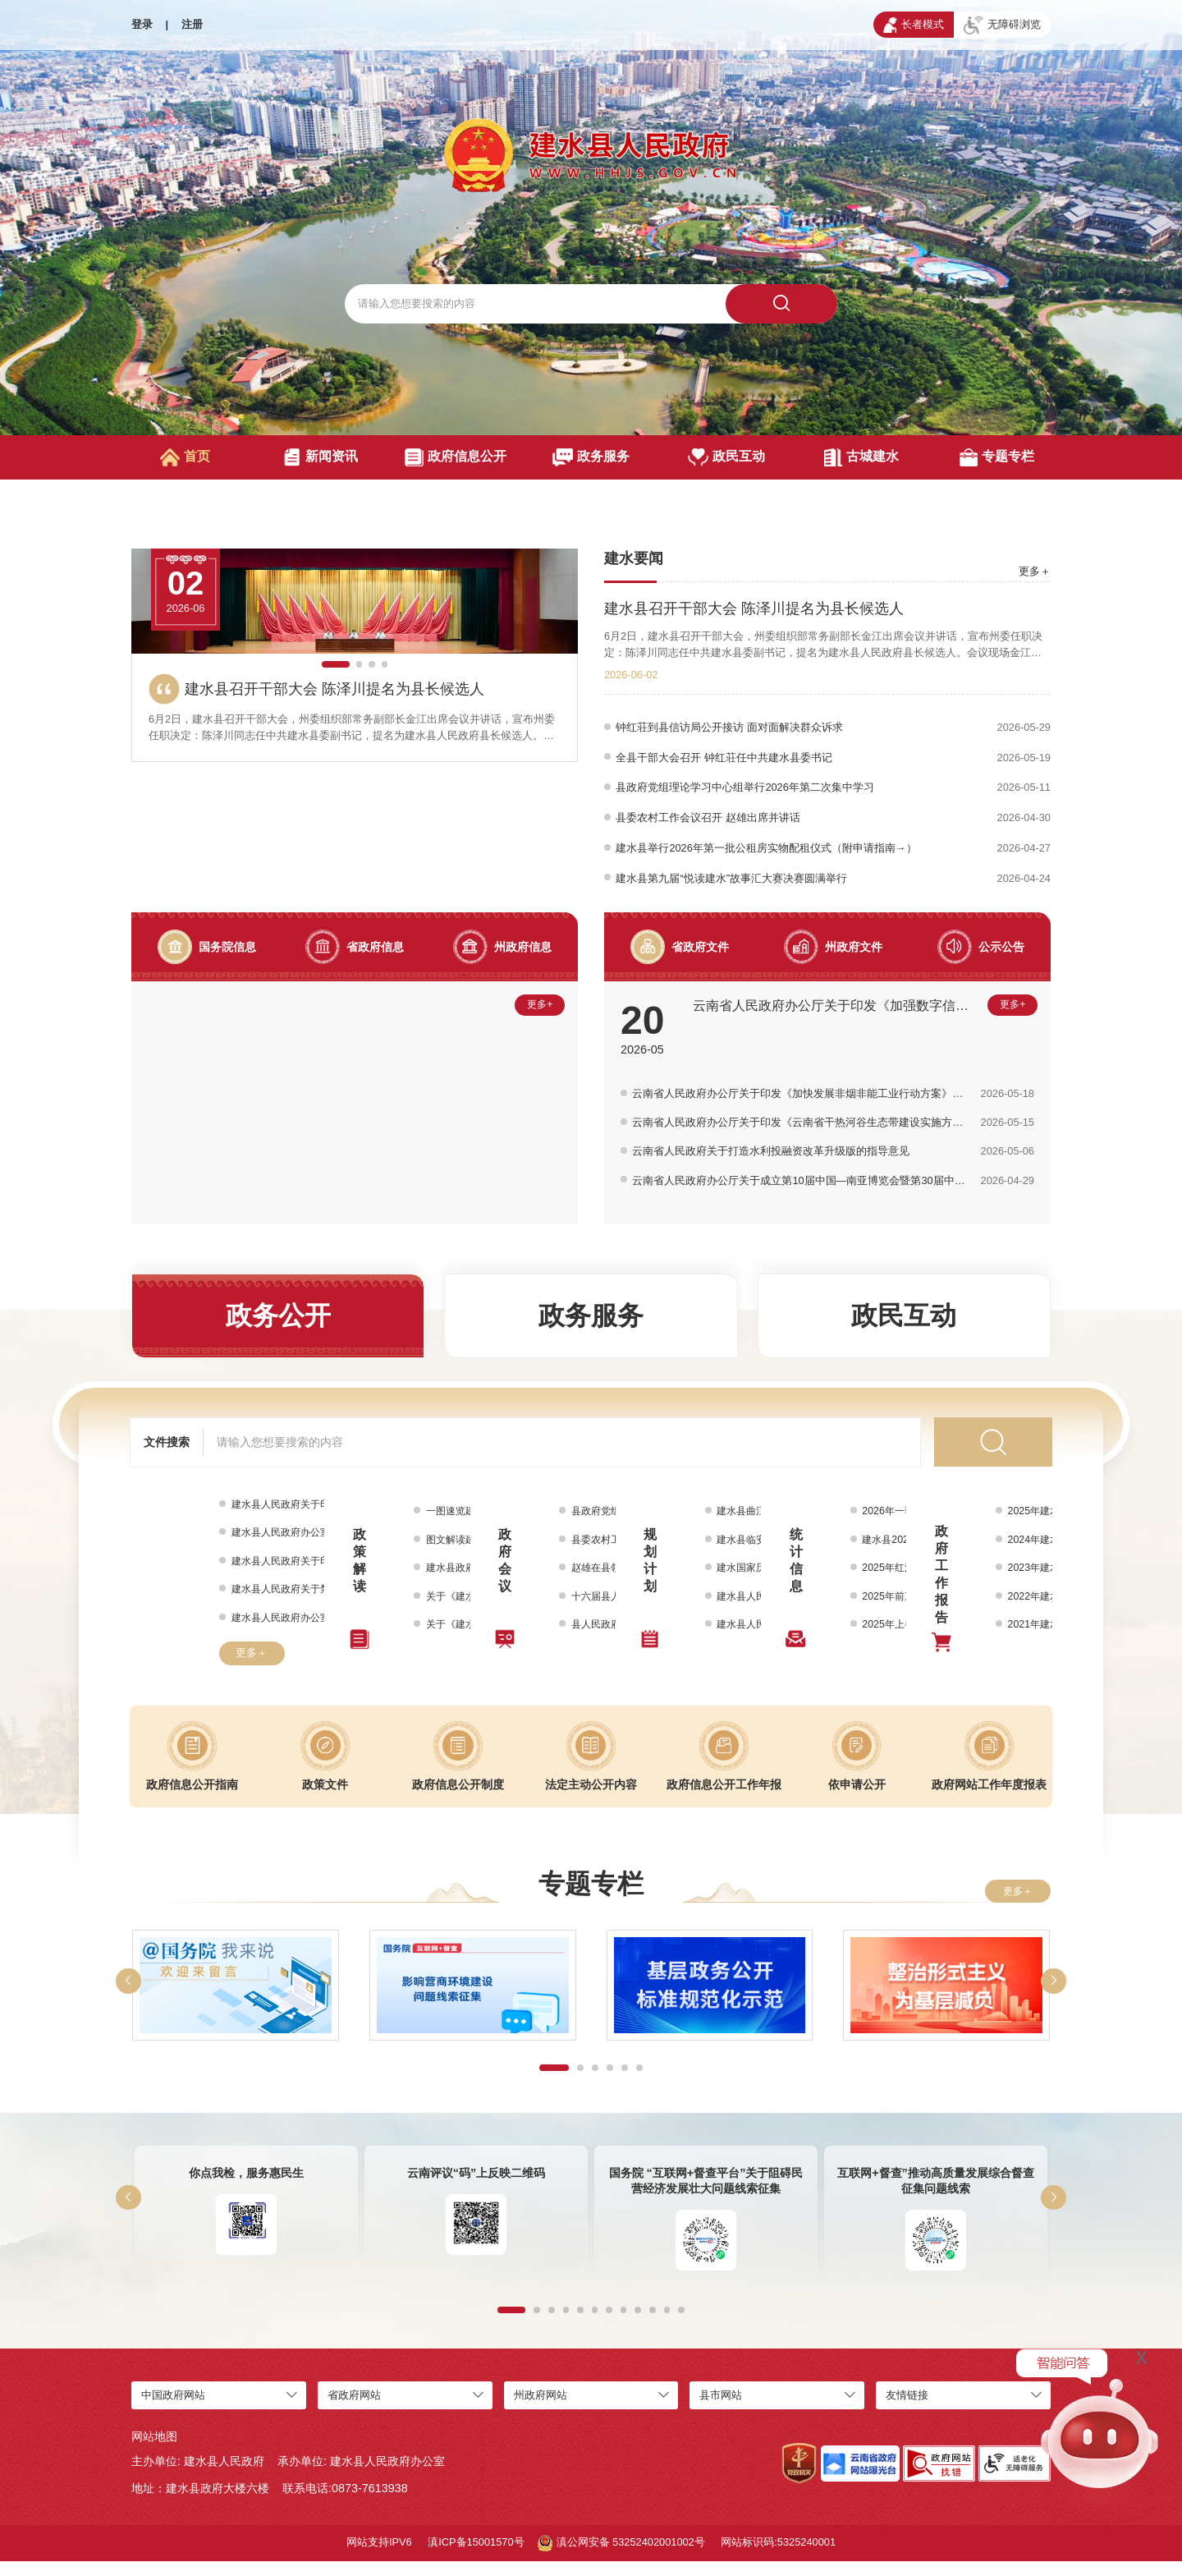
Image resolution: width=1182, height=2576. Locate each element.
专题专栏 (997, 457)
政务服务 (591, 457)
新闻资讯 (320, 457)
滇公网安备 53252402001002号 (621, 2558)
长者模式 (913, 24)
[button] (335, 805)
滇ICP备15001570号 (476, 2557)
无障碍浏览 (1002, 25)
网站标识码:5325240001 (778, 2557)
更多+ (538, 1023)
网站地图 (154, 2451)
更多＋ (1035, 571)
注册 (192, 24)
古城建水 (861, 457)
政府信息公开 (455, 457)
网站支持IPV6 (379, 2557)
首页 (185, 457)
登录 (142, 24)
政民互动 (727, 457)
